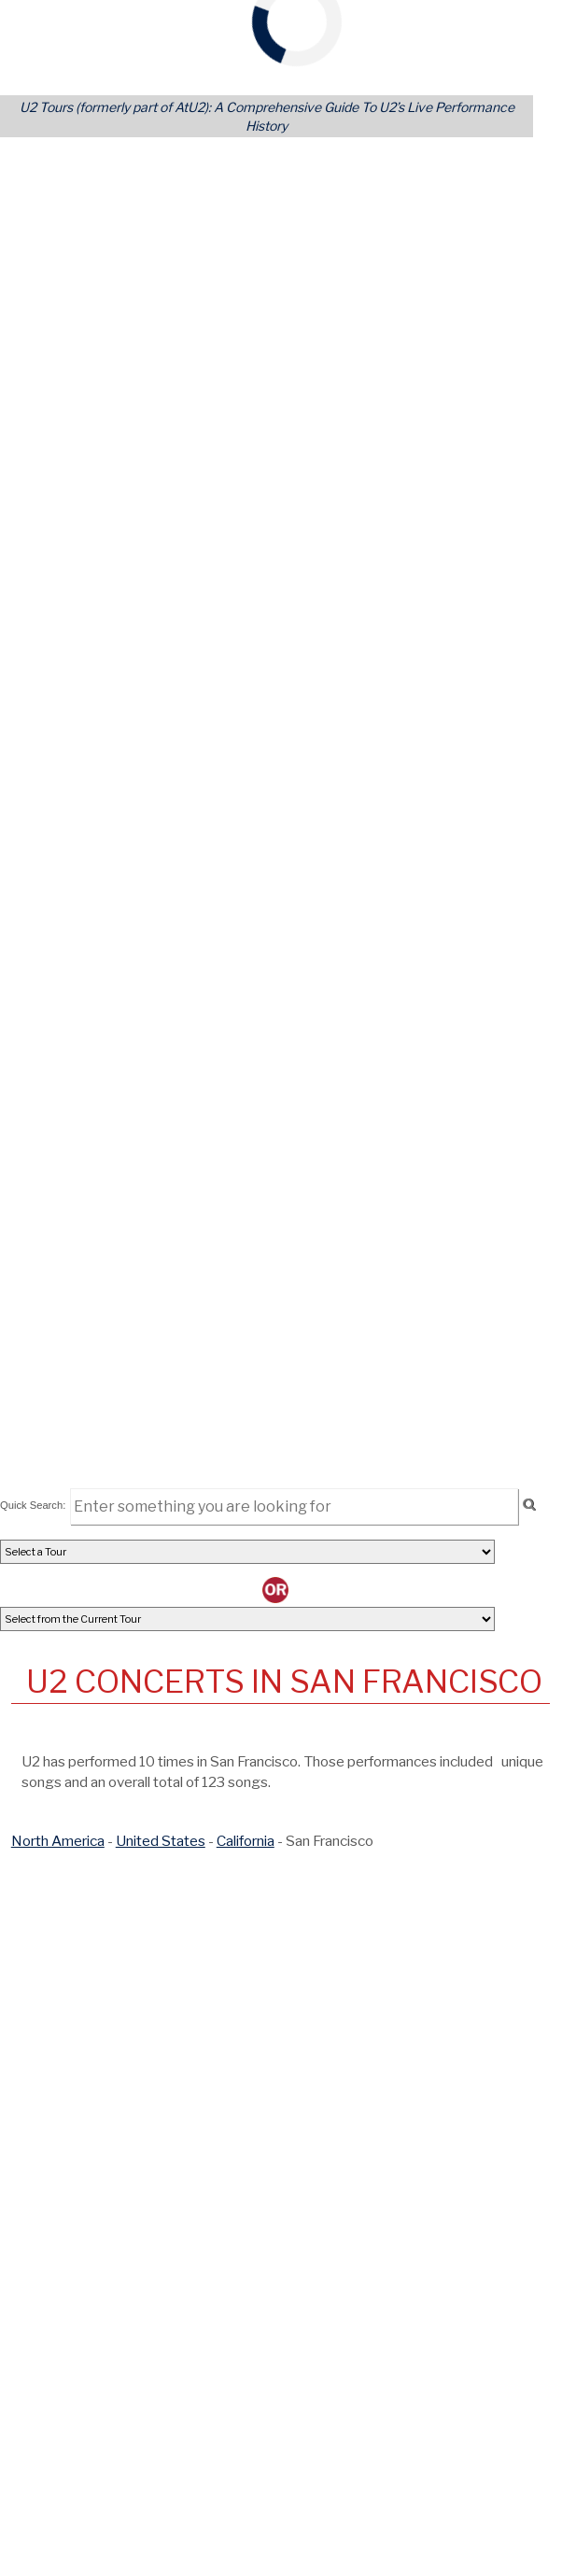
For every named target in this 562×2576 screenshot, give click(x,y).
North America (58, 1841)
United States (160, 1841)
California (245, 1841)
